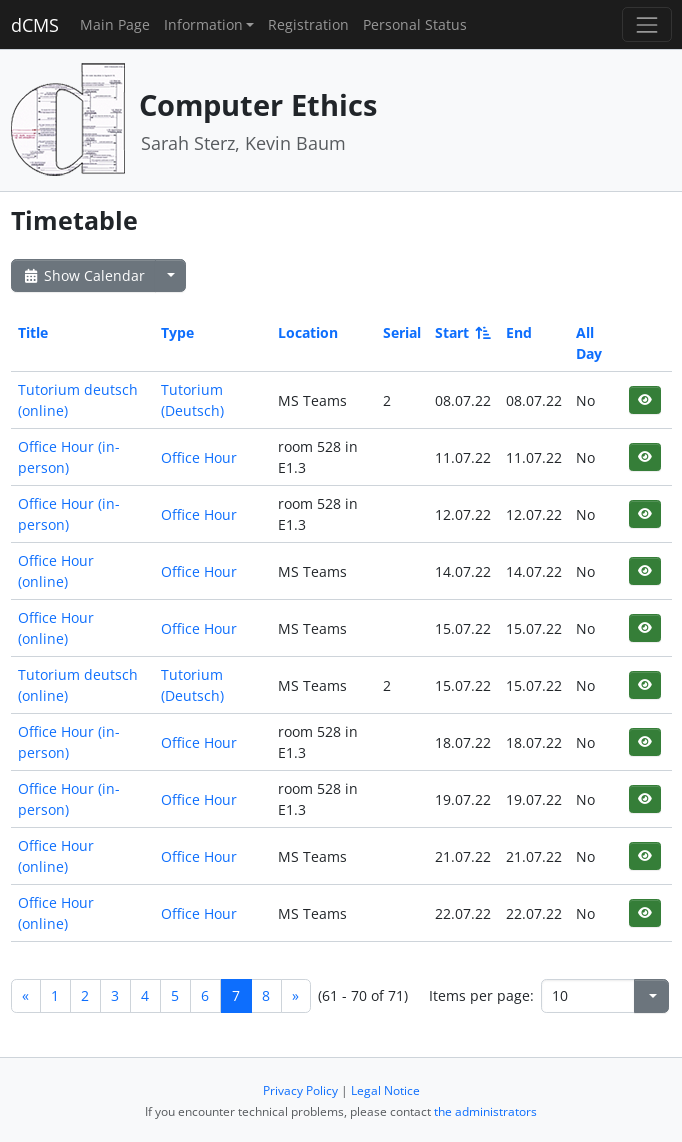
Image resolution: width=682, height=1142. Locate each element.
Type (177, 332)
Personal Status (415, 24)
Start (461, 332)
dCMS (35, 25)
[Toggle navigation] (646, 24)
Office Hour (199, 457)
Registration (308, 24)
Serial (402, 332)
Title (33, 332)
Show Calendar (83, 275)
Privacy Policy (300, 1090)
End (519, 332)
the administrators (485, 1111)
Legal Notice (385, 1090)
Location (308, 332)
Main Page (115, 24)
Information (203, 24)
